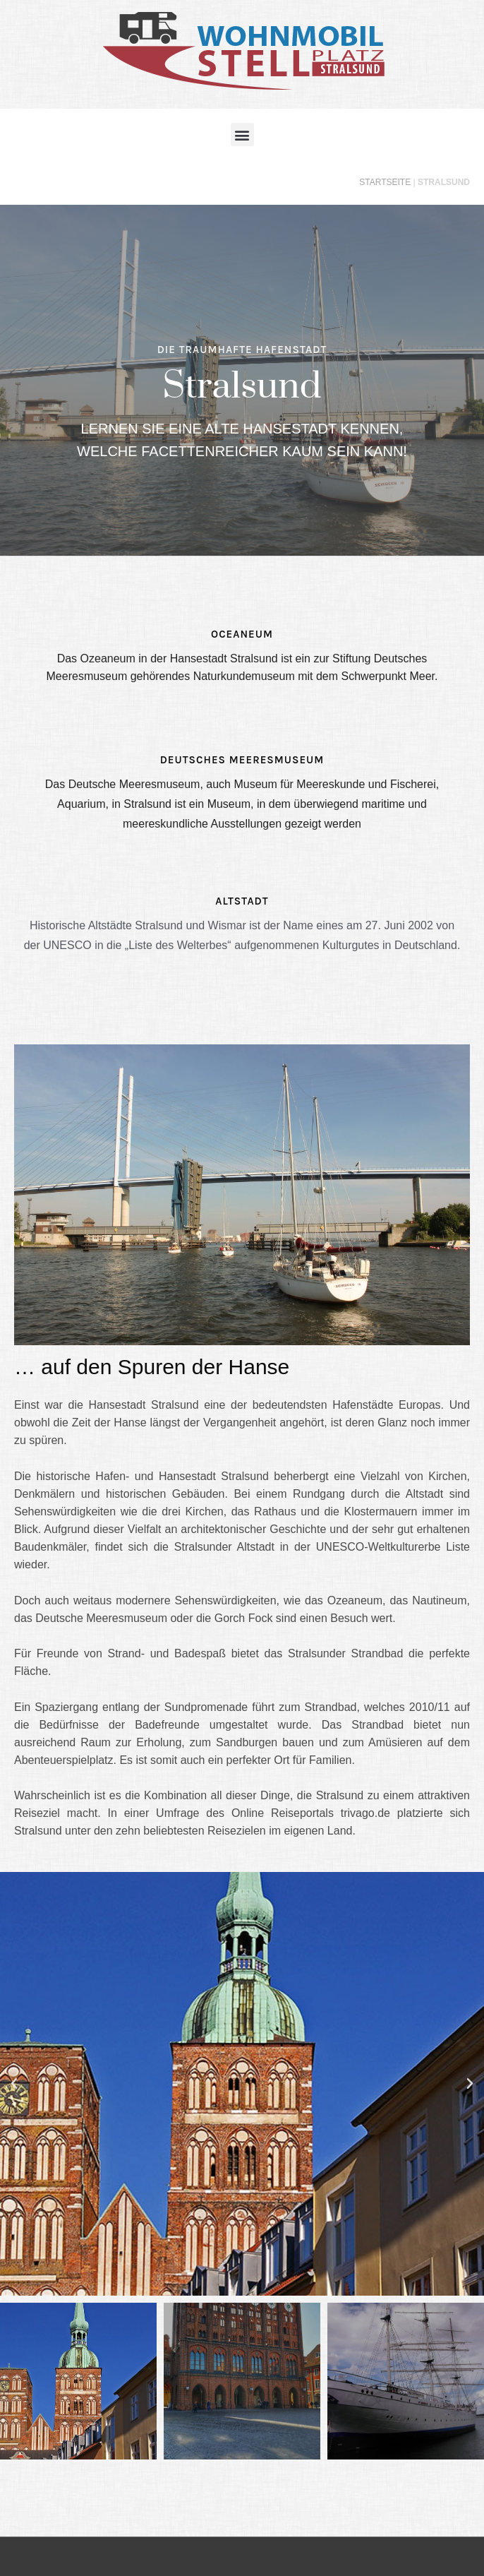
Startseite (385, 182)
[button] (242, 134)
